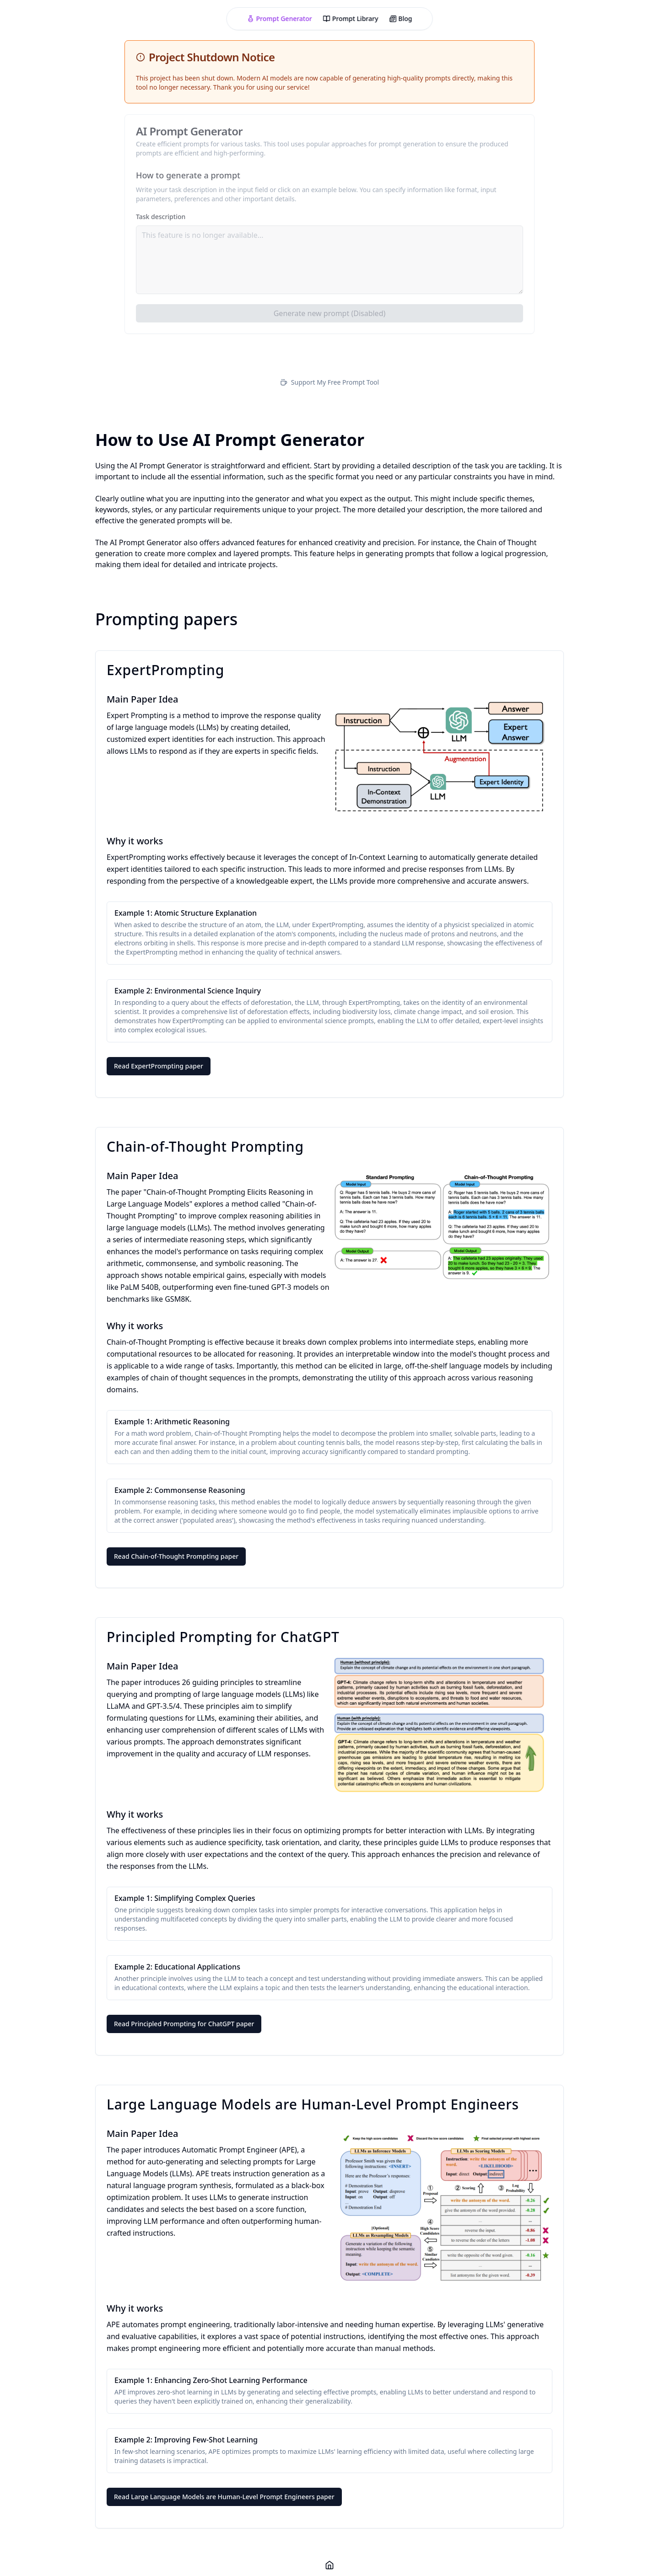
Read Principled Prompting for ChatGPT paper (184, 2023)
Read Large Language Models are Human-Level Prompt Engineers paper (224, 2496)
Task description (160, 216)
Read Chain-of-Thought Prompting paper (176, 1556)
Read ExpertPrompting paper (158, 1066)
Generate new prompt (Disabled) (330, 313)
